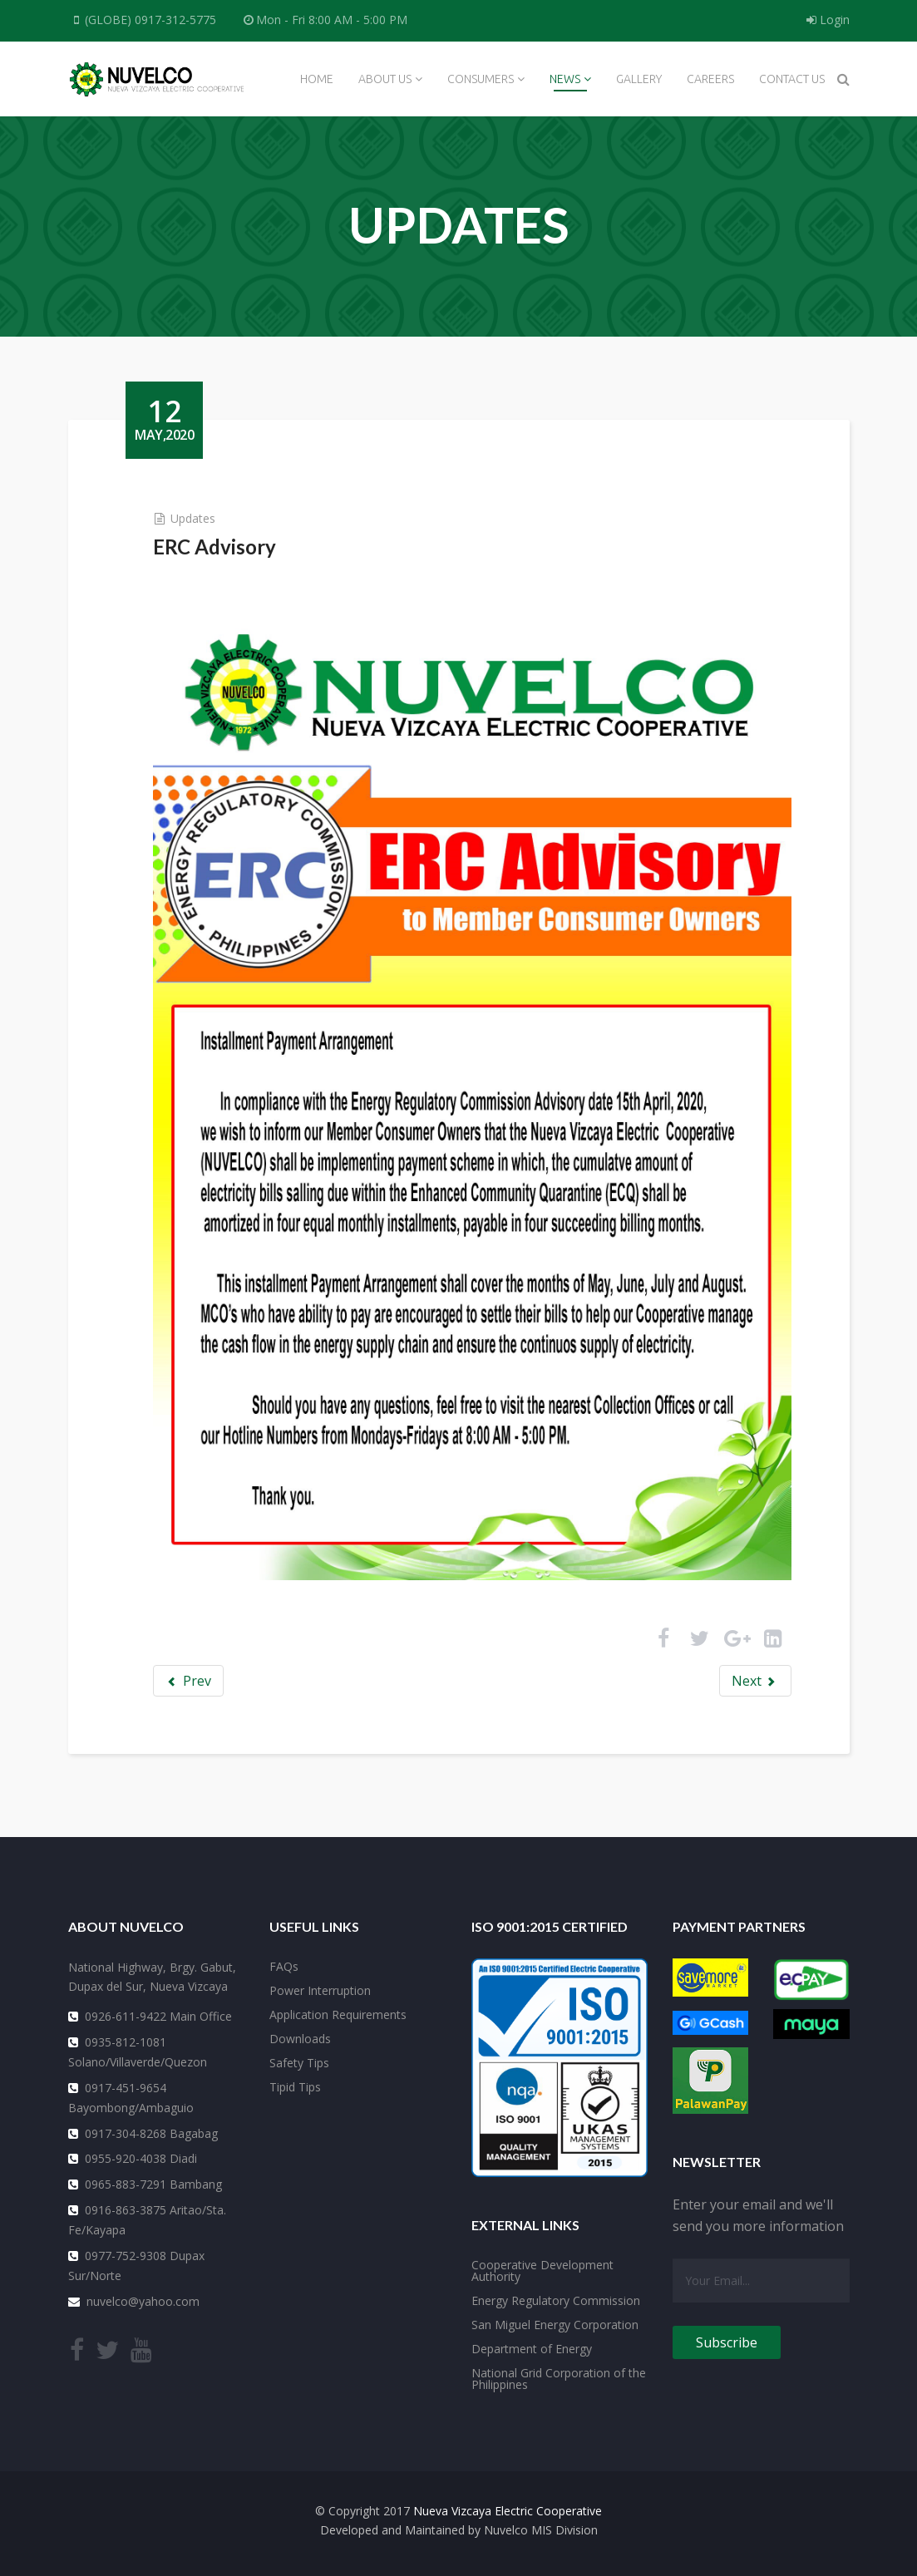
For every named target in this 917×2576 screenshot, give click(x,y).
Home (316, 79)
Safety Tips (299, 2062)
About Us (385, 79)
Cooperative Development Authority (542, 2269)
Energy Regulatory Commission (555, 2300)
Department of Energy (531, 2348)
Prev (189, 1679)
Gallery (639, 79)
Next (754, 1679)
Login (828, 19)
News (565, 79)
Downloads (300, 2038)
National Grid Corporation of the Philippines (558, 2377)
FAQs (283, 1965)
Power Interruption (320, 1989)
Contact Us (792, 79)
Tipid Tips (295, 2086)
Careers (710, 79)
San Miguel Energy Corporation (554, 2324)
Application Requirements (338, 2014)
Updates (193, 518)
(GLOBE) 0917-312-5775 (151, 19)
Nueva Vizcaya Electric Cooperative (507, 2510)
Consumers (480, 79)
